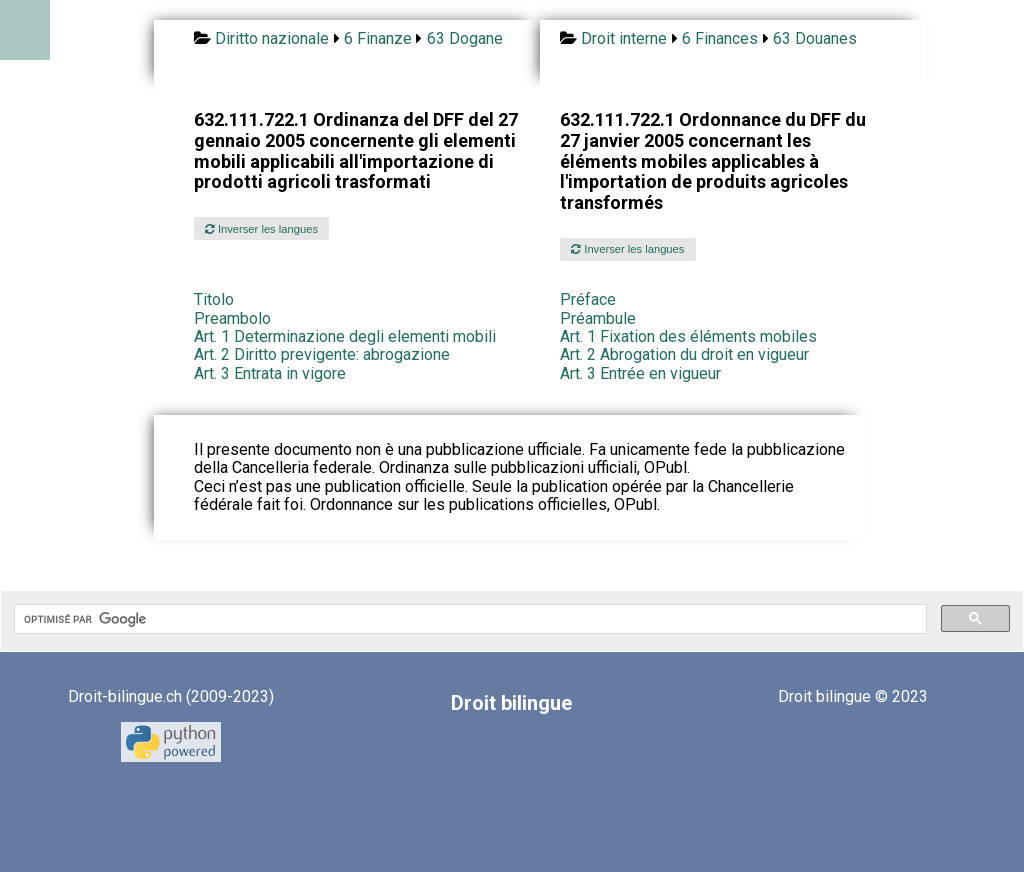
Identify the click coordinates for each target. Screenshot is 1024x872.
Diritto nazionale (272, 38)
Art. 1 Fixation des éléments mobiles (688, 336)
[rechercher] (468, 619)
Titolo (214, 299)
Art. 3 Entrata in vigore (270, 373)
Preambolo (232, 318)
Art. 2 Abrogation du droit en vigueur (684, 354)
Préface (588, 299)
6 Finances (720, 38)
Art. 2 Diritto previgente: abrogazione (322, 354)
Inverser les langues (261, 229)
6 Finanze (378, 38)
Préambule (598, 318)
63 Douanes (815, 38)
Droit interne (624, 38)
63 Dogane (465, 38)
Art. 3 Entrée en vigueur (640, 373)
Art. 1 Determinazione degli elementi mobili (345, 336)
